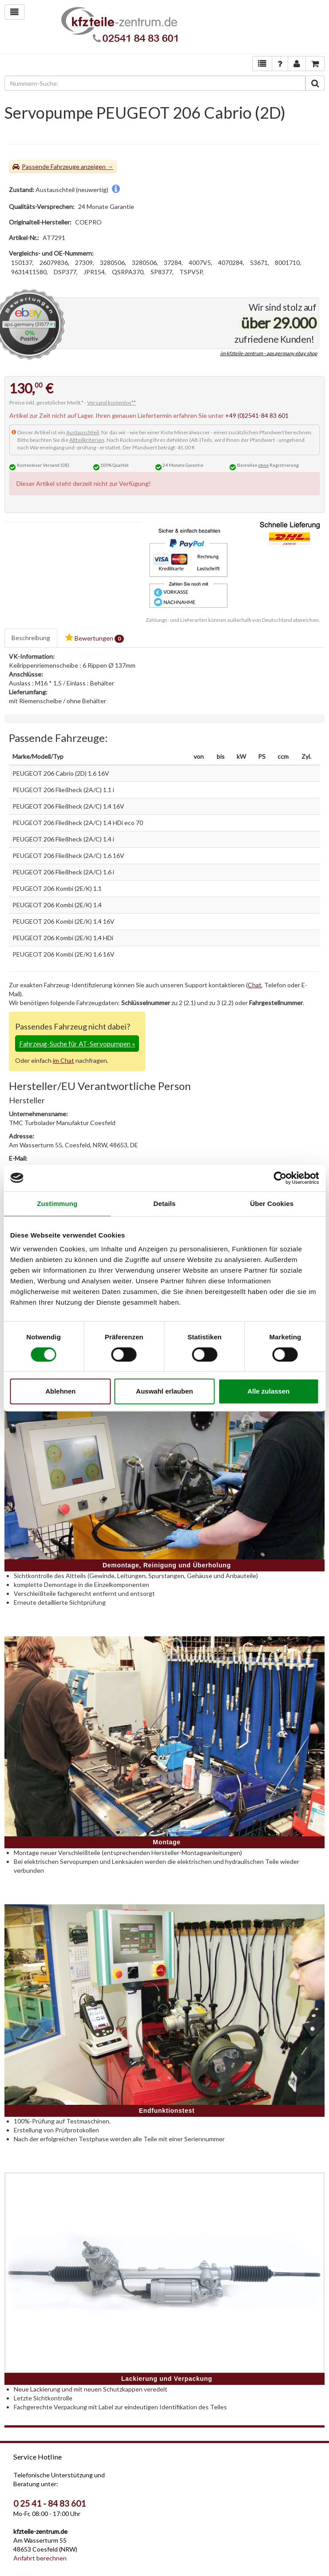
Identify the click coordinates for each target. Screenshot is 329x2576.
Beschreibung (31, 637)
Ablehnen (60, 1391)
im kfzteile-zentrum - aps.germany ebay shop (268, 353)
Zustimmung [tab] (57, 1203)
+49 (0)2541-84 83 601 (257, 415)
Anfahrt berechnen (40, 2558)
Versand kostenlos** (111, 402)
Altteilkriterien (86, 440)
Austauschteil (82, 432)
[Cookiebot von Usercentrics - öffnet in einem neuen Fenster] (280, 1178)
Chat (255, 985)
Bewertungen (94, 638)
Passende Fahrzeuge (50, 166)
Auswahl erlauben (164, 1391)
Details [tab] (165, 1203)
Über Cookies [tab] (271, 1203)
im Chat (63, 1060)
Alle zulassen (268, 1391)
